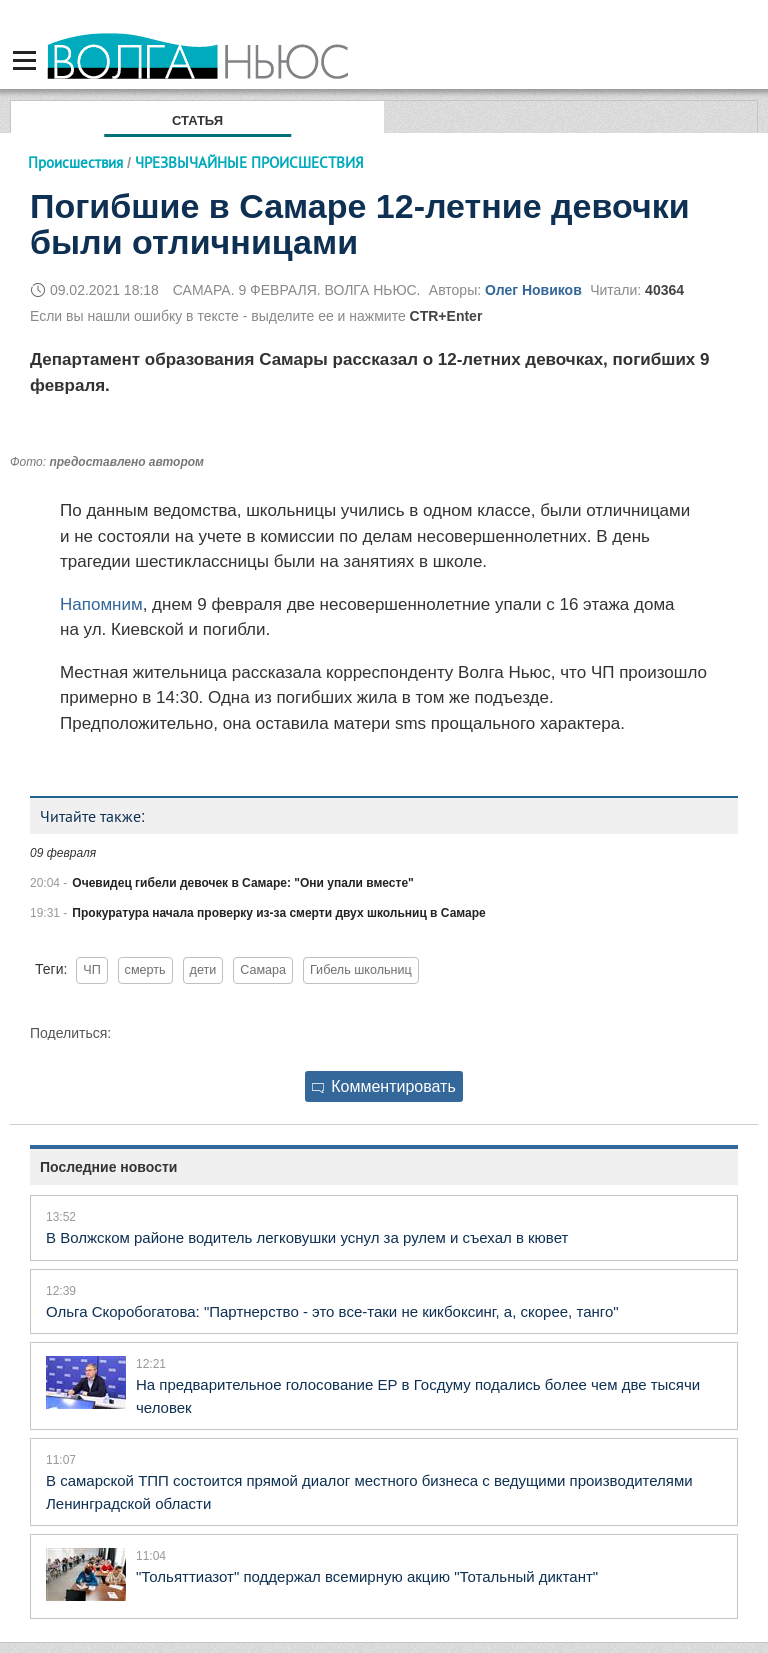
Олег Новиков (533, 290)
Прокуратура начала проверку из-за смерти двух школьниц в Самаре (278, 913)
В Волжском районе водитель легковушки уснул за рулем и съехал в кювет (307, 1237)
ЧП (91, 970)
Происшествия (75, 162)
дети (203, 970)
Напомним (101, 604)
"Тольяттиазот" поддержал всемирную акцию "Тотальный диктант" (367, 1576)
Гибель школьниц (361, 970)
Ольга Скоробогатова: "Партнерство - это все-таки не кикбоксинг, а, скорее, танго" (332, 1311)
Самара (263, 970)
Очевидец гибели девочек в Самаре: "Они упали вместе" (242, 883)
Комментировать (384, 1086)
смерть (145, 970)
